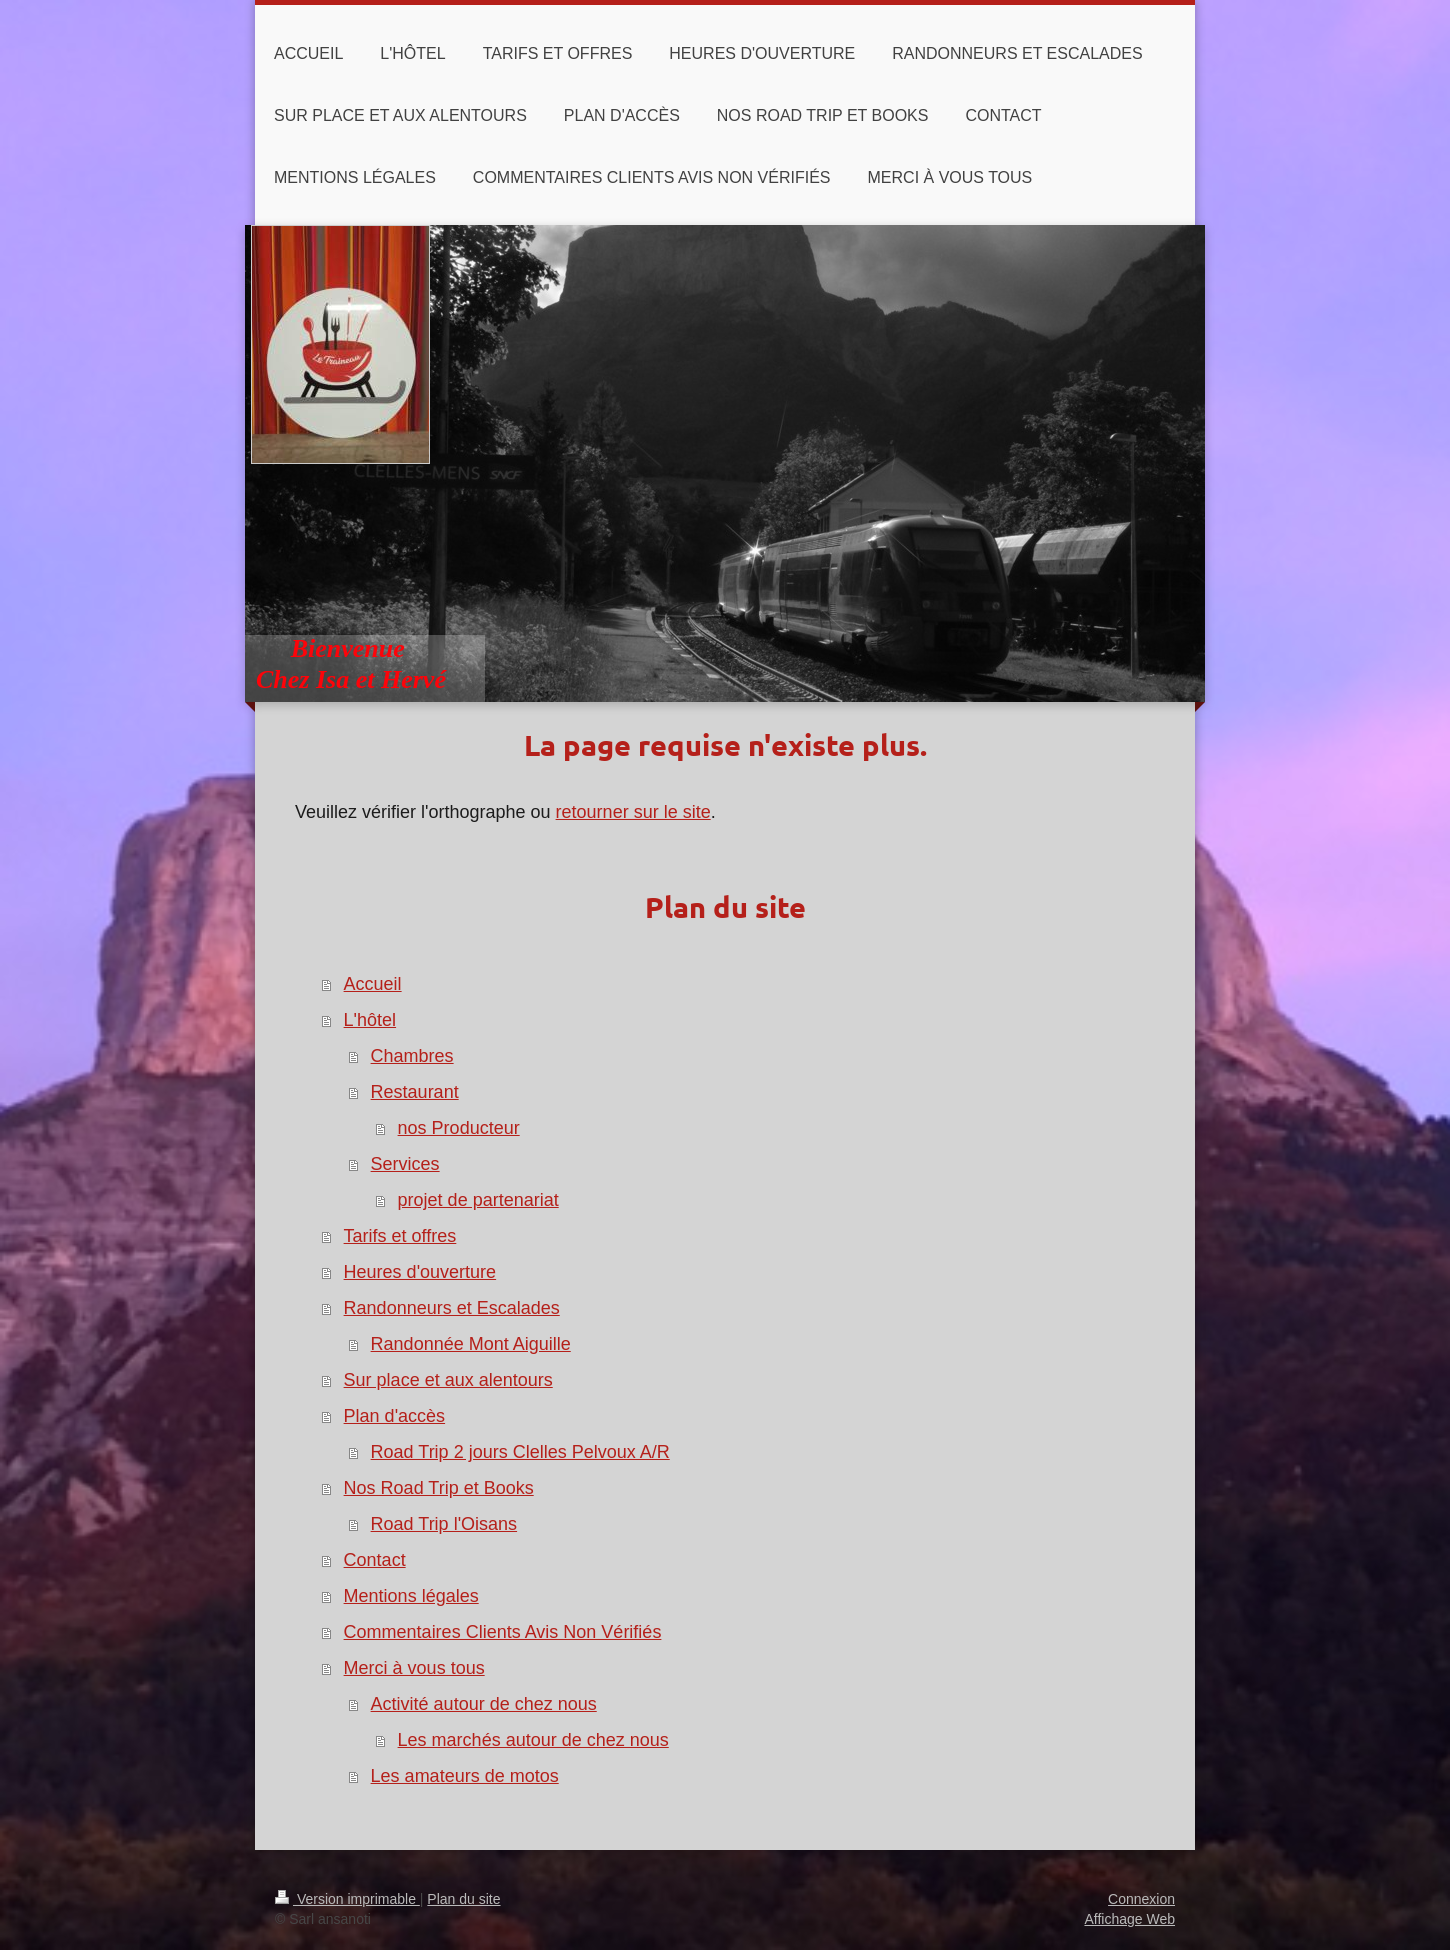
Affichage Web (1129, 1919)
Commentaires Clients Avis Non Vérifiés (503, 1632)
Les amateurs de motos (465, 1776)
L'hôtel (370, 1020)
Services (405, 1164)
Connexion (1141, 1899)
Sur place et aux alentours (448, 1380)
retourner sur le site (633, 812)
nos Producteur (459, 1128)
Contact (375, 1560)
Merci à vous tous (414, 1668)
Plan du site (463, 1899)
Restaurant (415, 1092)
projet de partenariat (478, 1200)
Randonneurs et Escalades (452, 1308)
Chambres (412, 1056)
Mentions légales (411, 1596)
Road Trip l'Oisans (444, 1524)
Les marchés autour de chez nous (533, 1740)
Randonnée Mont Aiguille (471, 1344)
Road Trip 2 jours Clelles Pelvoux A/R (520, 1452)
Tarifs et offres (400, 1236)
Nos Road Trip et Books (439, 1488)
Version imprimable (347, 1899)
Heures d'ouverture (420, 1272)
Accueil (373, 984)
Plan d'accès (395, 1416)
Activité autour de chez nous (484, 1704)
